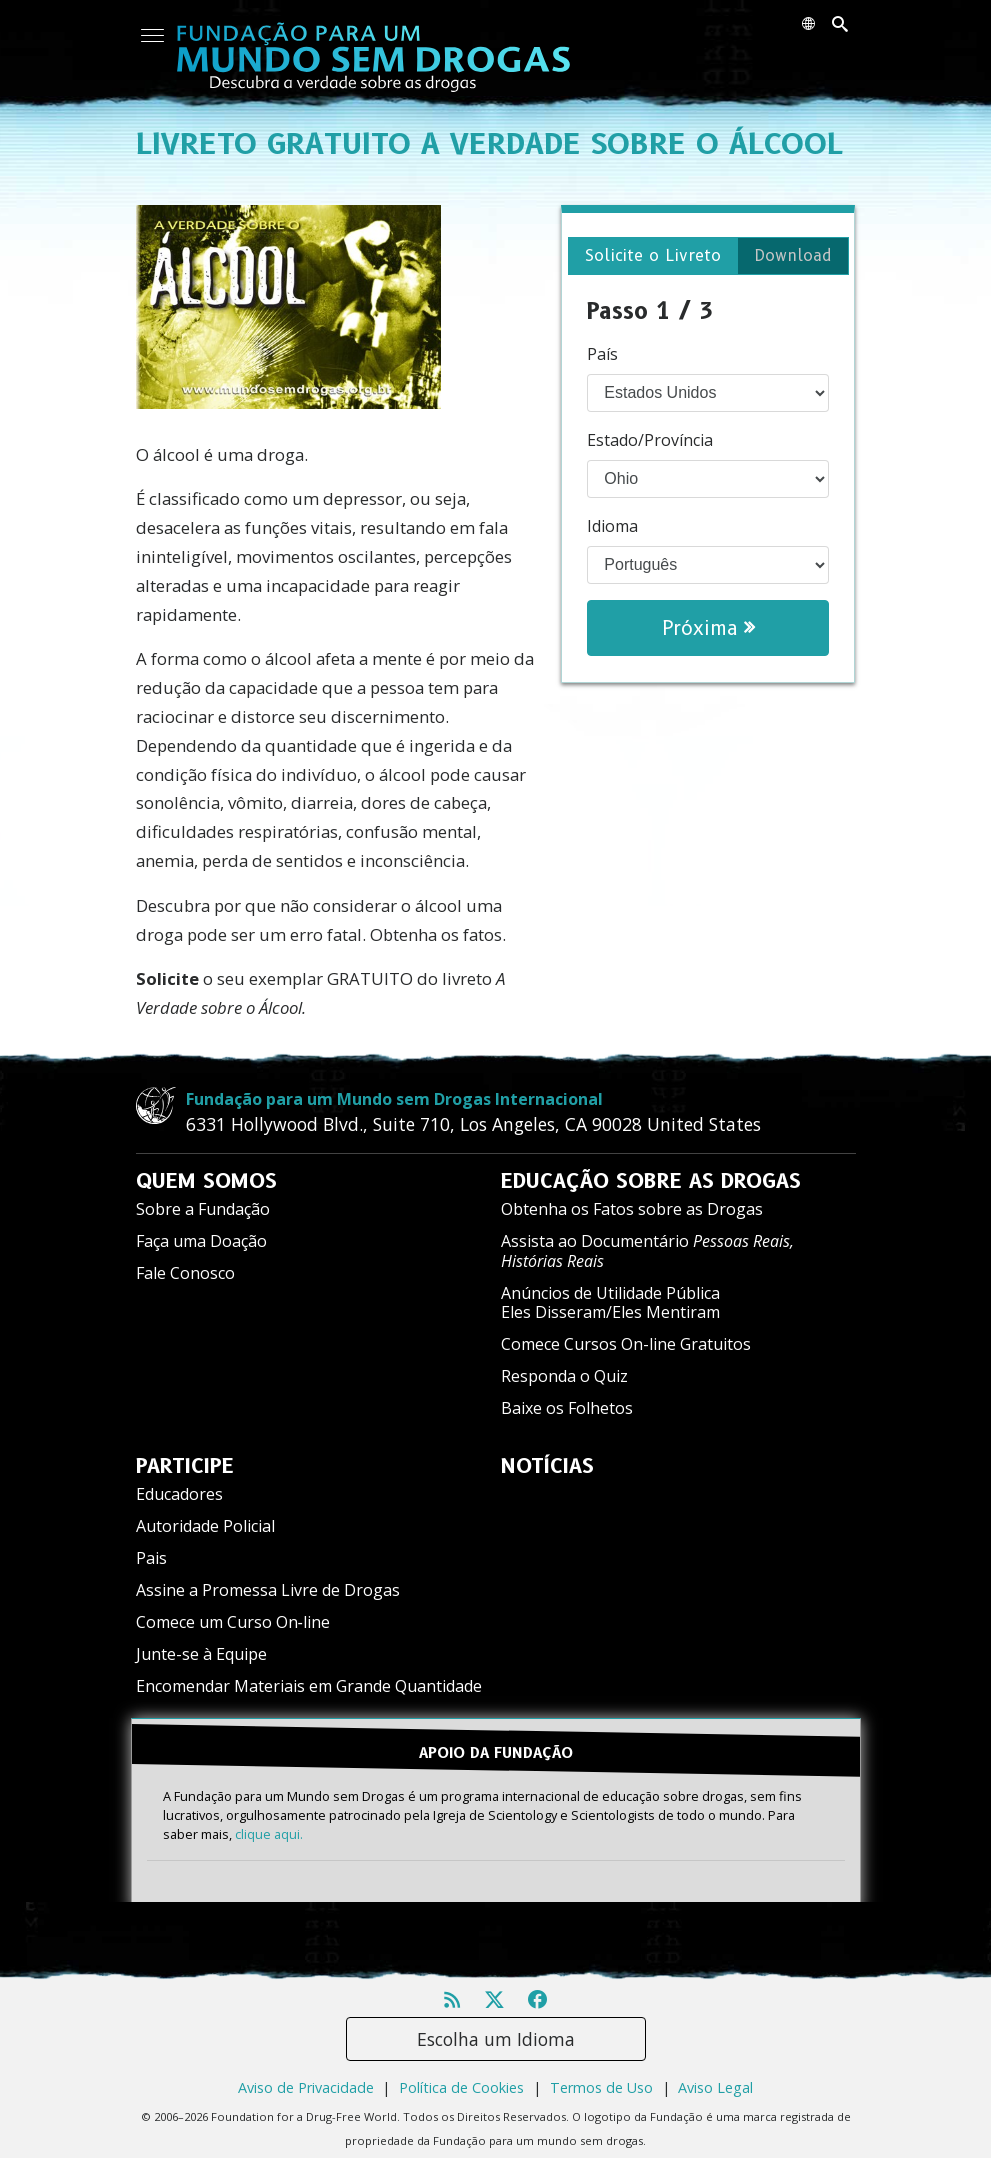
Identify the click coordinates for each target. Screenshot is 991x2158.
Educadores (179, 1494)
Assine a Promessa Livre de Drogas (268, 1590)
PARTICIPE (185, 1466)
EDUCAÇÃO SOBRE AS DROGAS (651, 1181)
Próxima (708, 628)
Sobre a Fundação (203, 1209)
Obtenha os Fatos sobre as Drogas (632, 1209)
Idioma (612, 526)
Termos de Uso (601, 2078)
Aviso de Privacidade (306, 2078)
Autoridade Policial (205, 1526)
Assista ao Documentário (647, 1250)
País (602, 354)
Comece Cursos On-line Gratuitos (626, 1344)
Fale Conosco (185, 1273)
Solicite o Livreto (653, 255)
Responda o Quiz (564, 1376)
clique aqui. (269, 1825)
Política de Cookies (461, 2078)
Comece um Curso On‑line (233, 1622)
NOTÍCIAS (547, 1466)
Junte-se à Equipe (201, 1654)
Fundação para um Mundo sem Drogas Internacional (394, 1099)
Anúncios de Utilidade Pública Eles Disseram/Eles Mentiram (610, 1302)
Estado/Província (650, 440)
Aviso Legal (715, 2078)
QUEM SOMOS (206, 1181)
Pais (151, 1558)
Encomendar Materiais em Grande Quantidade (309, 1686)
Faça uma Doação (201, 1241)
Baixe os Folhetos (567, 1408)
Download (793, 255)
